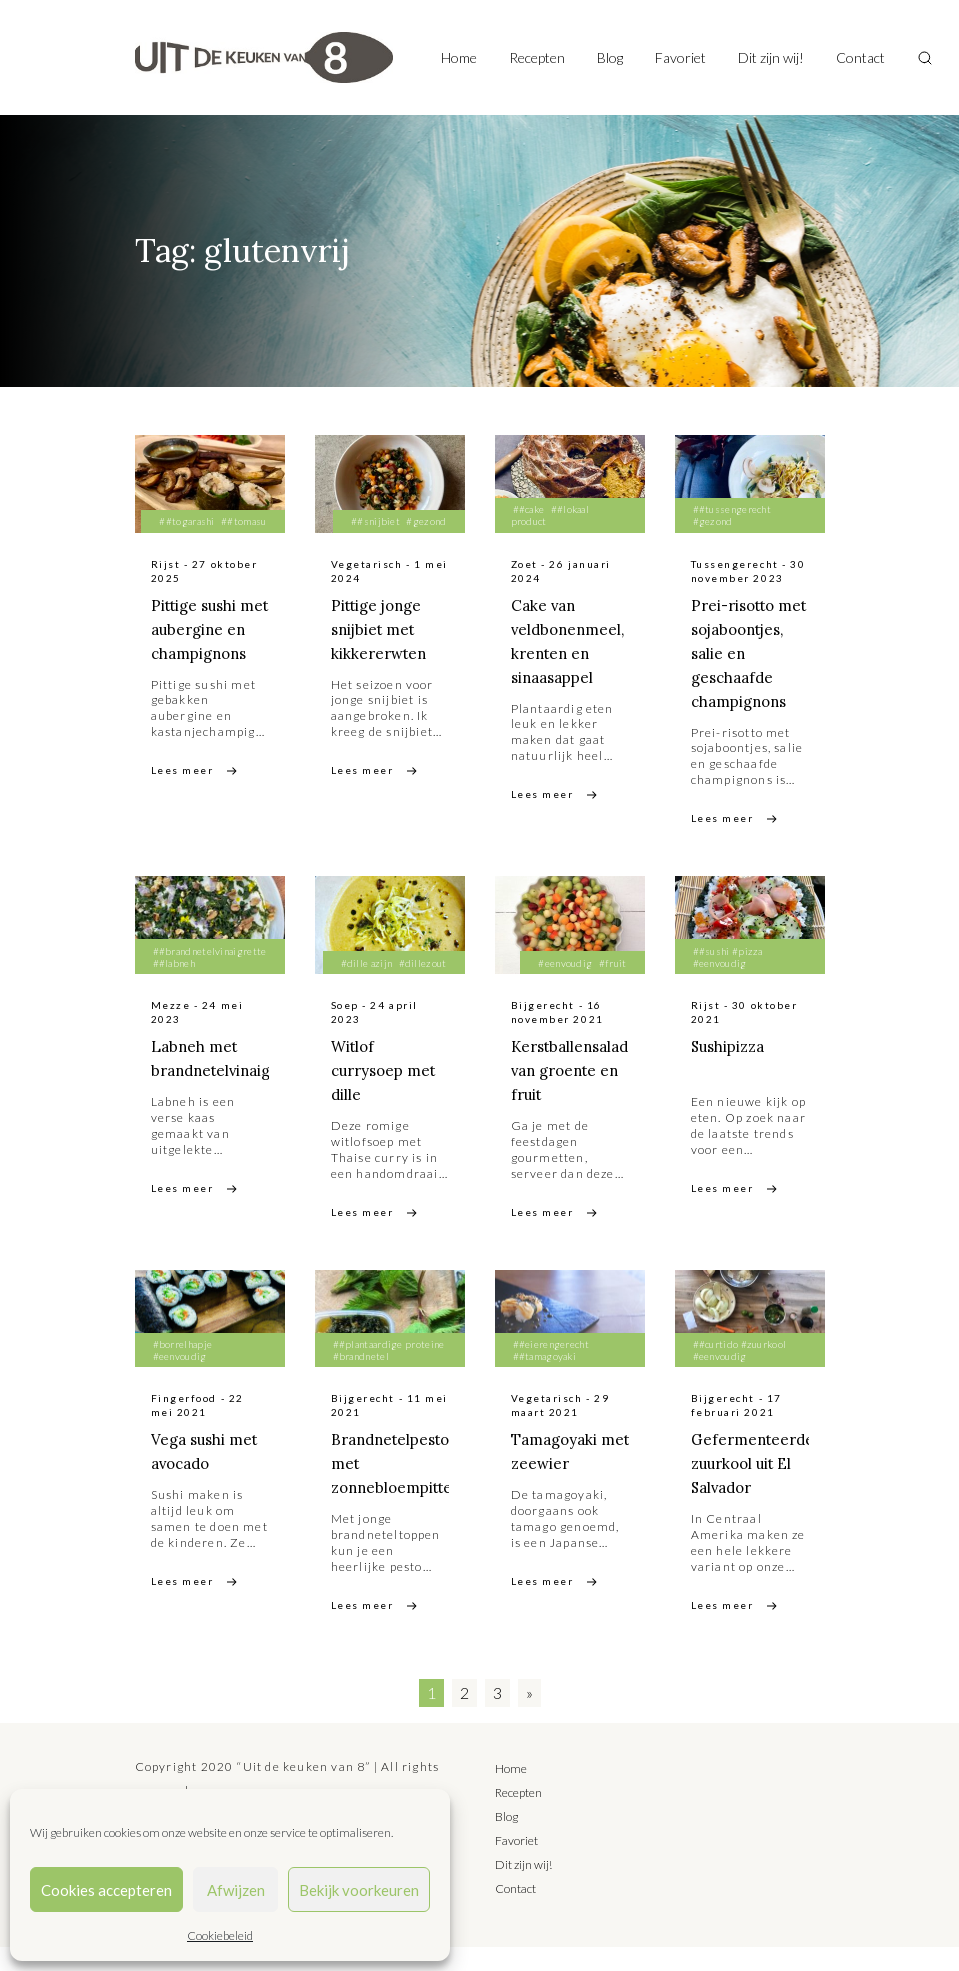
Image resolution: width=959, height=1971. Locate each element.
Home (459, 57)
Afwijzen (236, 1890)
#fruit (613, 987)
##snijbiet (375, 521)
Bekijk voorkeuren (359, 1890)
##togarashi (186, 521)
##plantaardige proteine (389, 1368)
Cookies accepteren (106, 1890)
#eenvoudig (565, 987)
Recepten (537, 57)
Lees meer (182, 794)
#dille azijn (367, 987)
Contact (860, 57)
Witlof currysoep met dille (388, 1094)
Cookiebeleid (220, 1935)
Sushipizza (731, 1070)
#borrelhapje (183, 1368)
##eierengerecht (551, 1368)
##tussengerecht (732, 509)
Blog (610, 57)
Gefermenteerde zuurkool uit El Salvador (756, 1487)
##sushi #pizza (728, 975)
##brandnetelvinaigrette (210, 975)
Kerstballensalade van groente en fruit (579, 1094)
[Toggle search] (925, 58)
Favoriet (680, 57)
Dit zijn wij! (771, 57)
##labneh (174, 987)
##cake (529, 509)
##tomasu (243, 521)
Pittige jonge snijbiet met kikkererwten (381, 629)
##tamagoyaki (545, 1380)
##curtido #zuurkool (740, 1368)
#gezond (426, 521)
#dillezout (423, 987)
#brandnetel (361, 1380)
